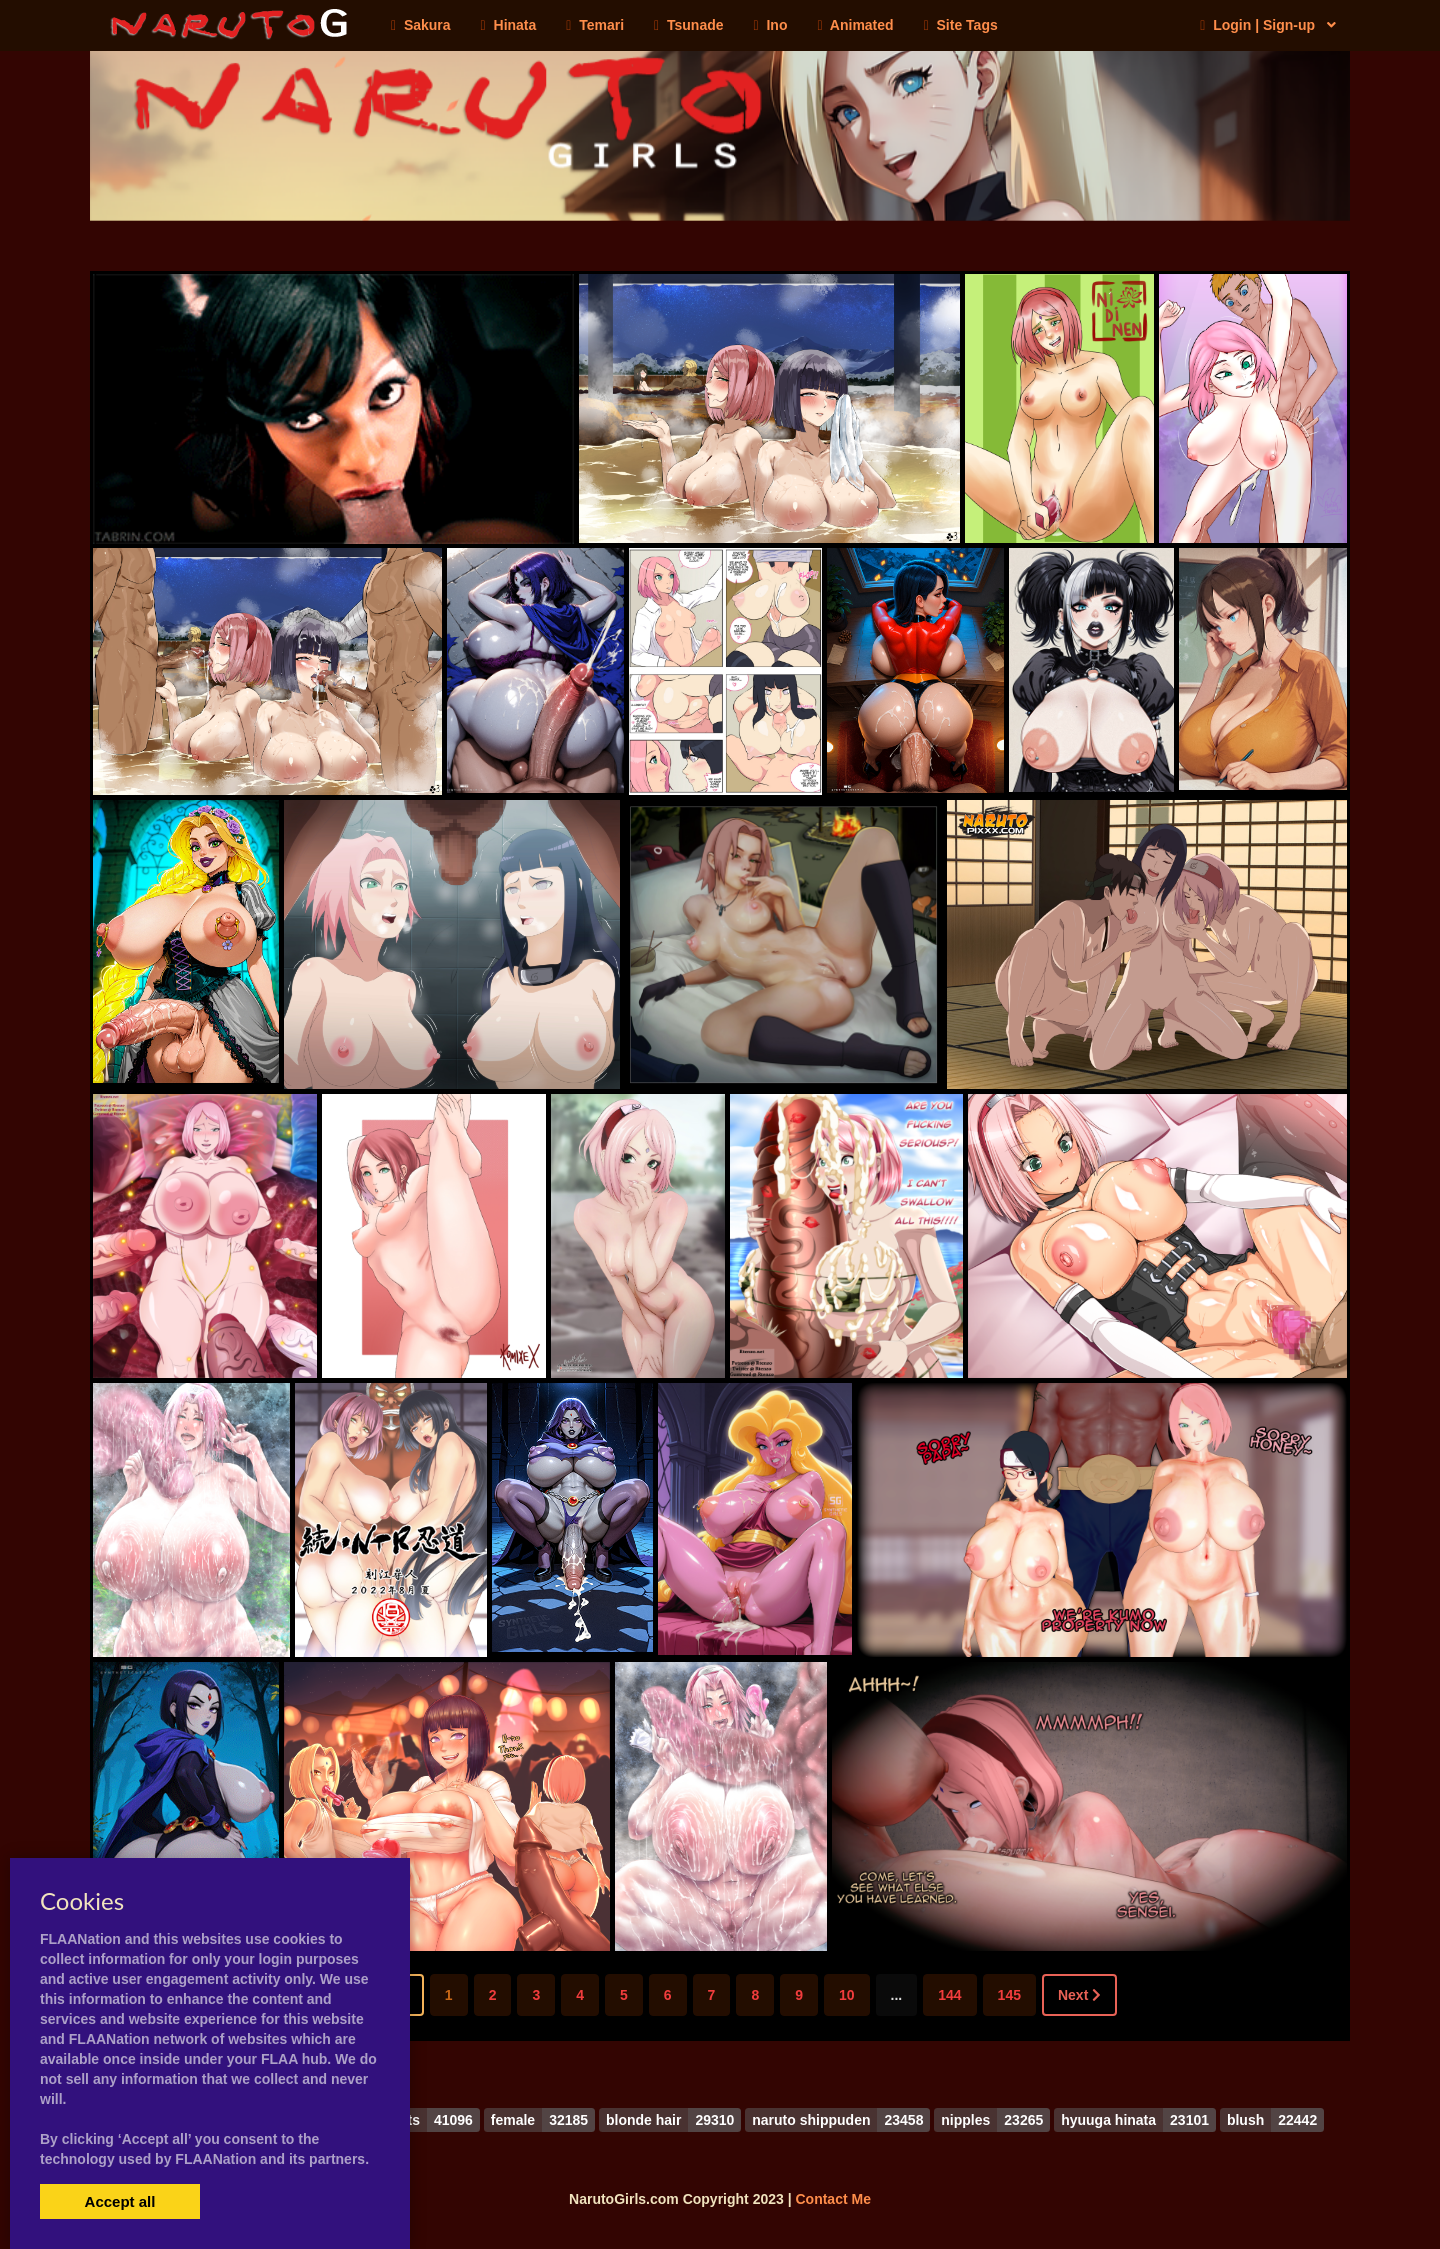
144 (949, 1995)
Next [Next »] (1079, 1995)
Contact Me (832, 2199)
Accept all (120, 2201)
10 (847, 1995)
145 (1009, 1995)
